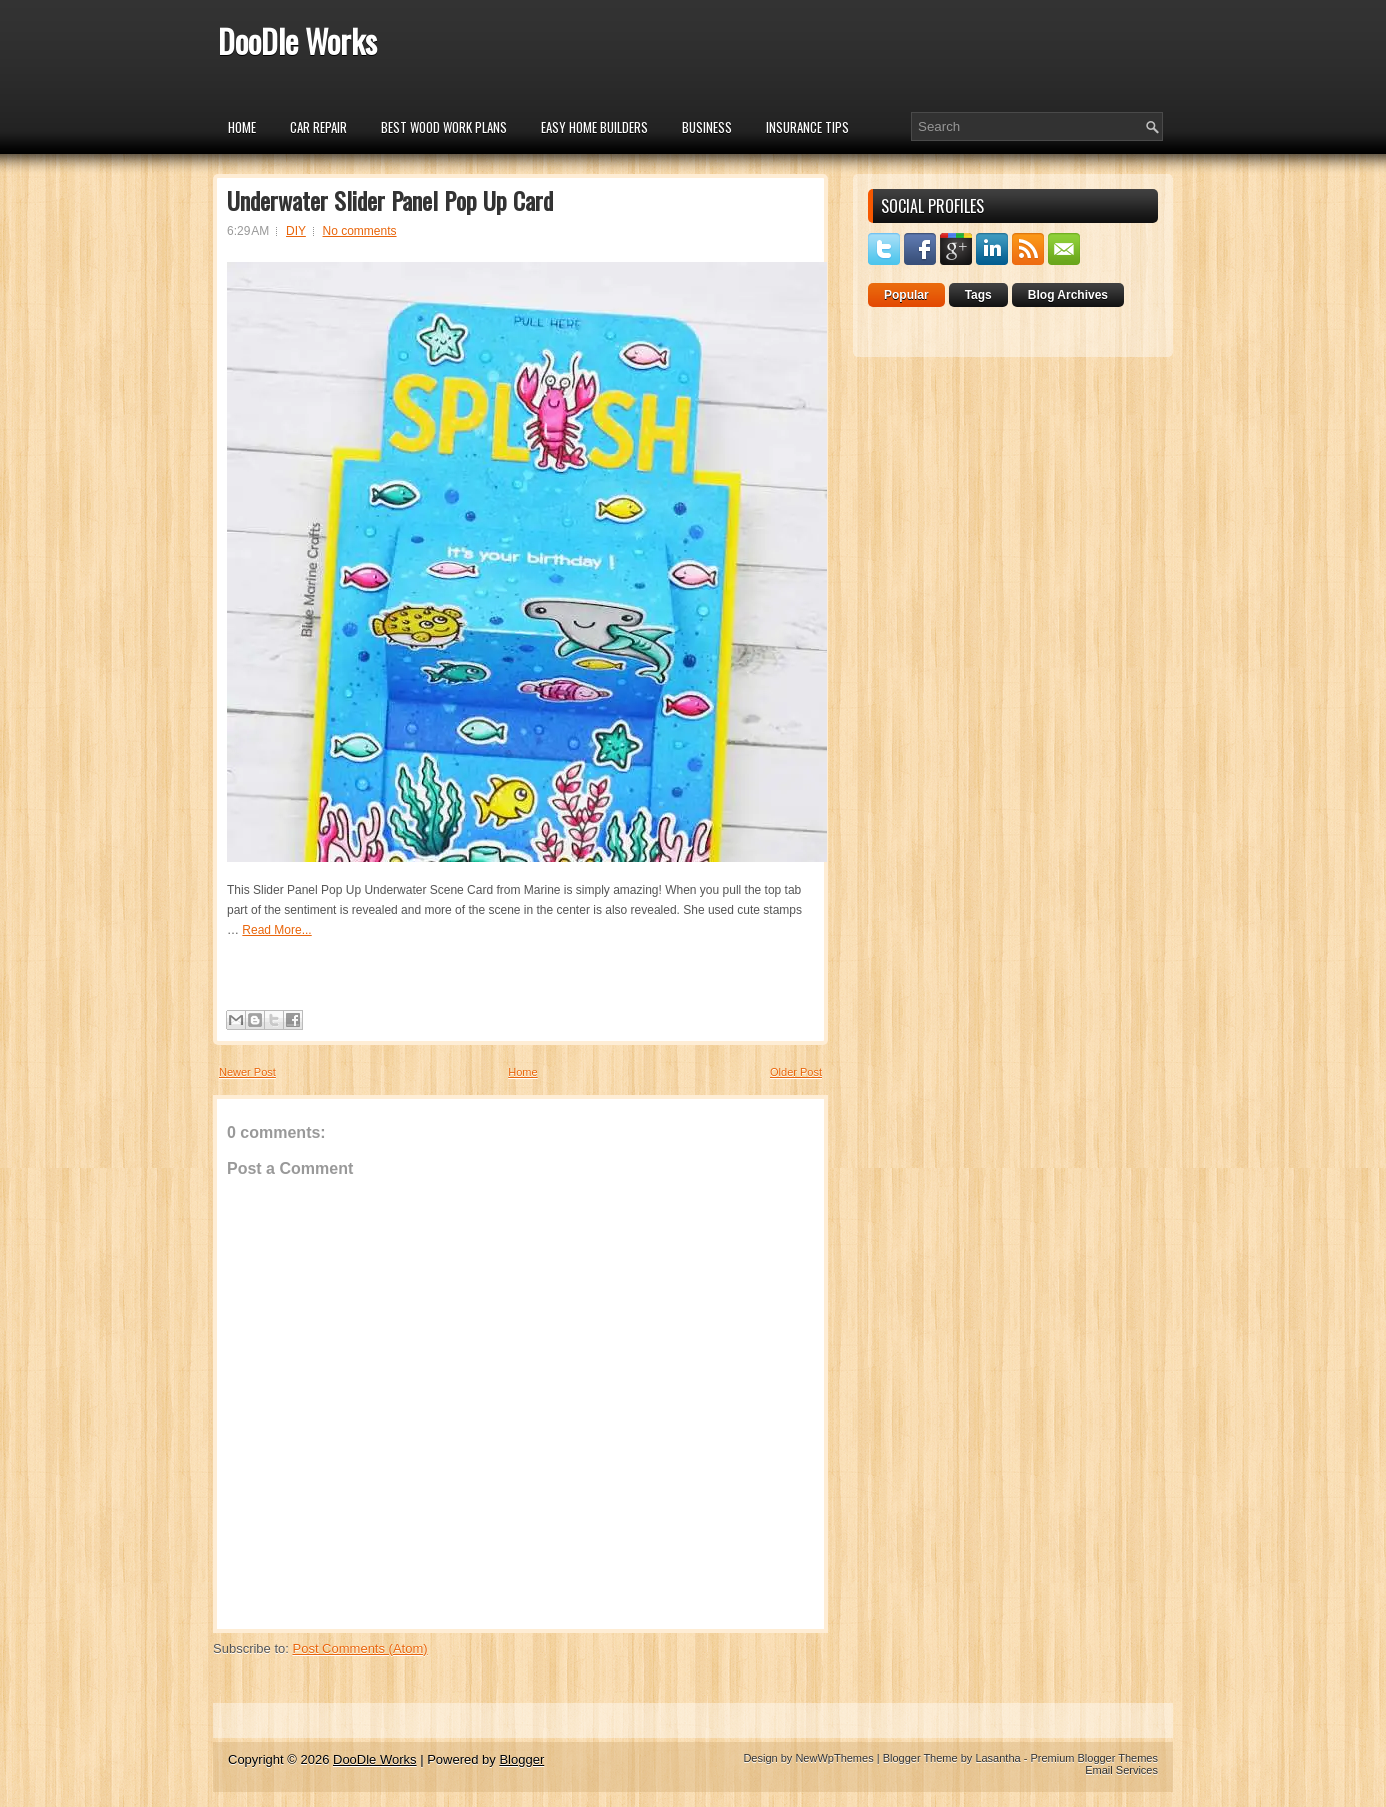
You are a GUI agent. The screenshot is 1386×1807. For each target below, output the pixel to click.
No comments (360, 231)
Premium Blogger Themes (1094, 1758)
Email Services (1121, 1770)
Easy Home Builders (594, 127)
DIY (296, 231)
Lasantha (997, 1758)
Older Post (796, 1072)
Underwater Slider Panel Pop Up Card (390, 200)
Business (707, 127)
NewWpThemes (834, 1758)
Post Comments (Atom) (360, 1648)
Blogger (521, 1759)
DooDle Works (297, 40)
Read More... (276, 930)
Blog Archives (1068, 295)
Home (242, 127)
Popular (906, 295)
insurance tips (807, 127)
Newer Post (247, 1072)
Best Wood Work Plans (444, 127)
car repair (318, 127)
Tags (978, 295)
